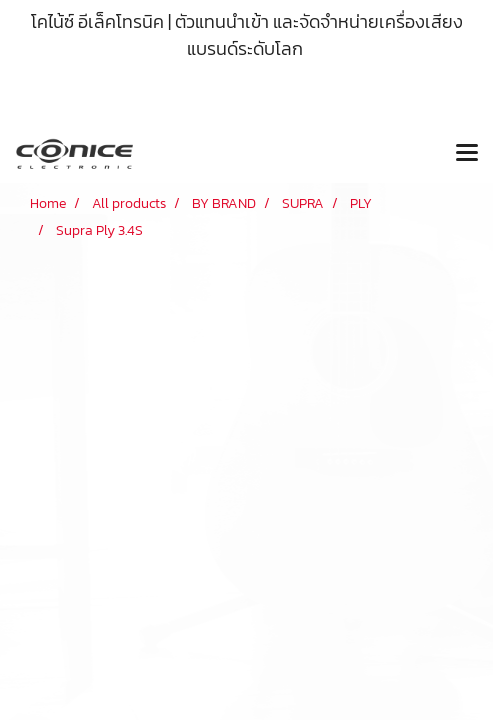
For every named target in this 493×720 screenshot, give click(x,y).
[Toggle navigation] (467, 154)
